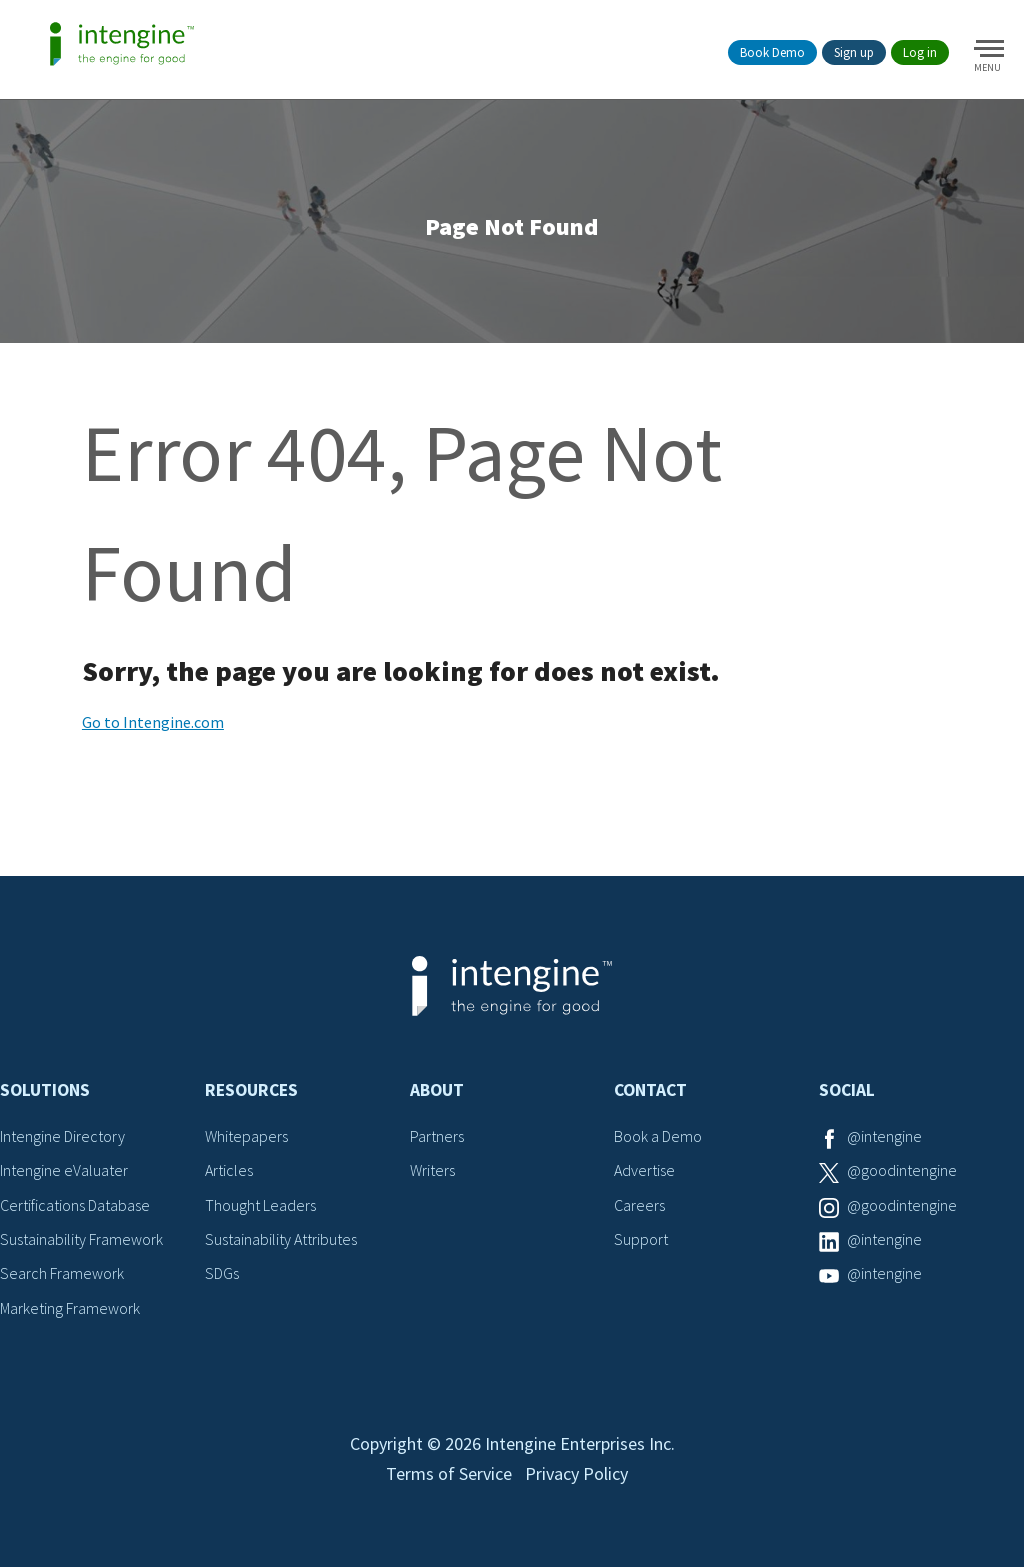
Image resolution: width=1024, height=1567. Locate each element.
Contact (650, 1090)
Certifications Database (75, 1205)
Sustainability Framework (81, 1239)
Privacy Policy (576, 1473)
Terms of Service (449, 1473)
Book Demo (772, 52)
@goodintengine (902, 1170)
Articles (229, 1170)
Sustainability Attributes (281, 1239)
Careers (639, 1205)
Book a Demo (658, 1136)
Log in (920, 52)
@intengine (884, 1136)
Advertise (644, 1170)
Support (641, 1239)
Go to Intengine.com (153, 722)
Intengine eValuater (64, 1170)
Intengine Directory (62, 1136)
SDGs (222, 1273)
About (437, 1090)
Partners (437, 1136)
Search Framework (62, 1273)
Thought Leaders (260, 1205)
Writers (432, 1170)
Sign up (854, 52)
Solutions (45, 1090)
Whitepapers (246, 1136)
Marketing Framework (70, 1308)
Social (847, 1090)
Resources (251, 1090)
